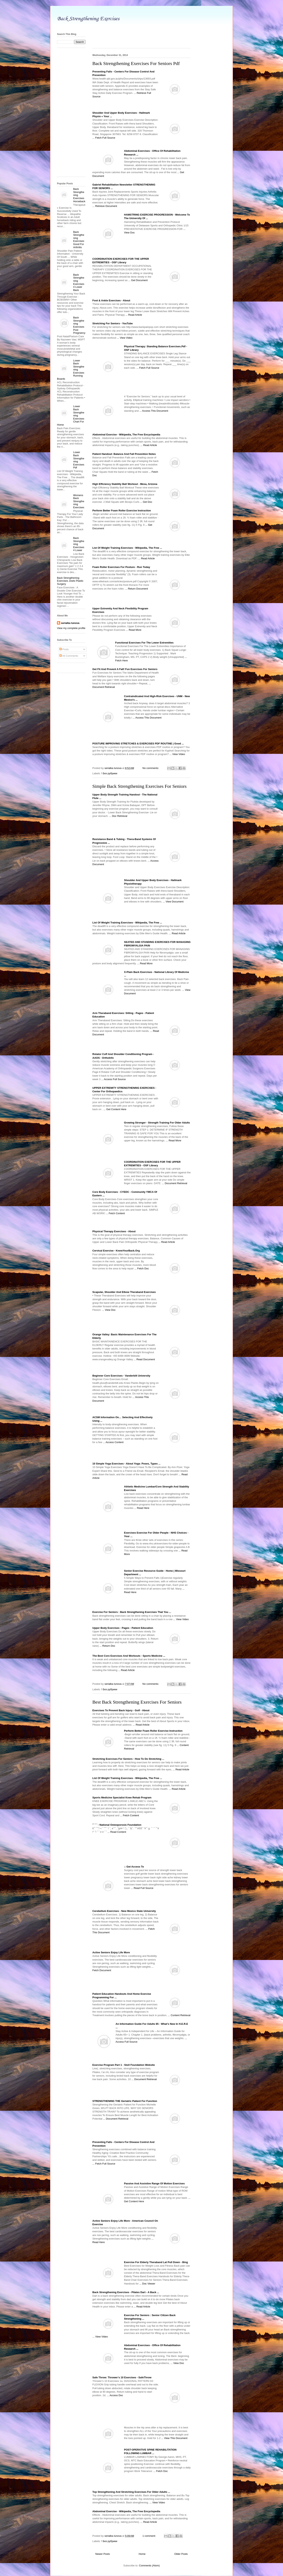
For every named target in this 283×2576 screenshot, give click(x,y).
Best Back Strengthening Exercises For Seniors (137, 1702)
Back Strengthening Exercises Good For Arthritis (78, 239)
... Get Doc (146, 501)
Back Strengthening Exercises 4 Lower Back (78, 282)
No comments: (151, 768)
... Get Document (138, 280)
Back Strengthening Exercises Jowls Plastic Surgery (70, 580)
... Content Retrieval (179, 2015)
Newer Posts (102, 2553)
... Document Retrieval (174, 1183)
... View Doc (109, 1309)
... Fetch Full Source (103, 137)
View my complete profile (71, 628)
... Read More (134, 629)
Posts (64, 649)
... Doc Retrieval (118, 815)
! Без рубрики (109, 773)
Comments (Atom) (149, 2565)
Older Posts (181, 2553)
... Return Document (136, 588)
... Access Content (113, 1442)
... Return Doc (107, 1645)
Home (142, 2553)
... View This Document (174, 2438)
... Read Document (144, 1359)
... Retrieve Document (104, 206)
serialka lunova (70, 623)
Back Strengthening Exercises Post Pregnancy (79, 325)
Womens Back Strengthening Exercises (78, 501)
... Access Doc (115, 2395)
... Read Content (117, 1831)
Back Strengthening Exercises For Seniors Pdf (136, 63)
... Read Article (133, 314)
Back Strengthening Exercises (88, 19)
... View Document (173, 901)
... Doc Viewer (147, 2283)
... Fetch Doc (141, 1268)
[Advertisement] (141, 26)
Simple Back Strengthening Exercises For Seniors (139, 786)
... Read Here (141, 1507)
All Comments (68, 655)
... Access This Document (153, 410)
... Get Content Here (114, 1109)
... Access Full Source (113, 1079)
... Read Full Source (142, 1888)
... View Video (124, 337)
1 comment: (149, 2535)
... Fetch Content (115, 1213)
